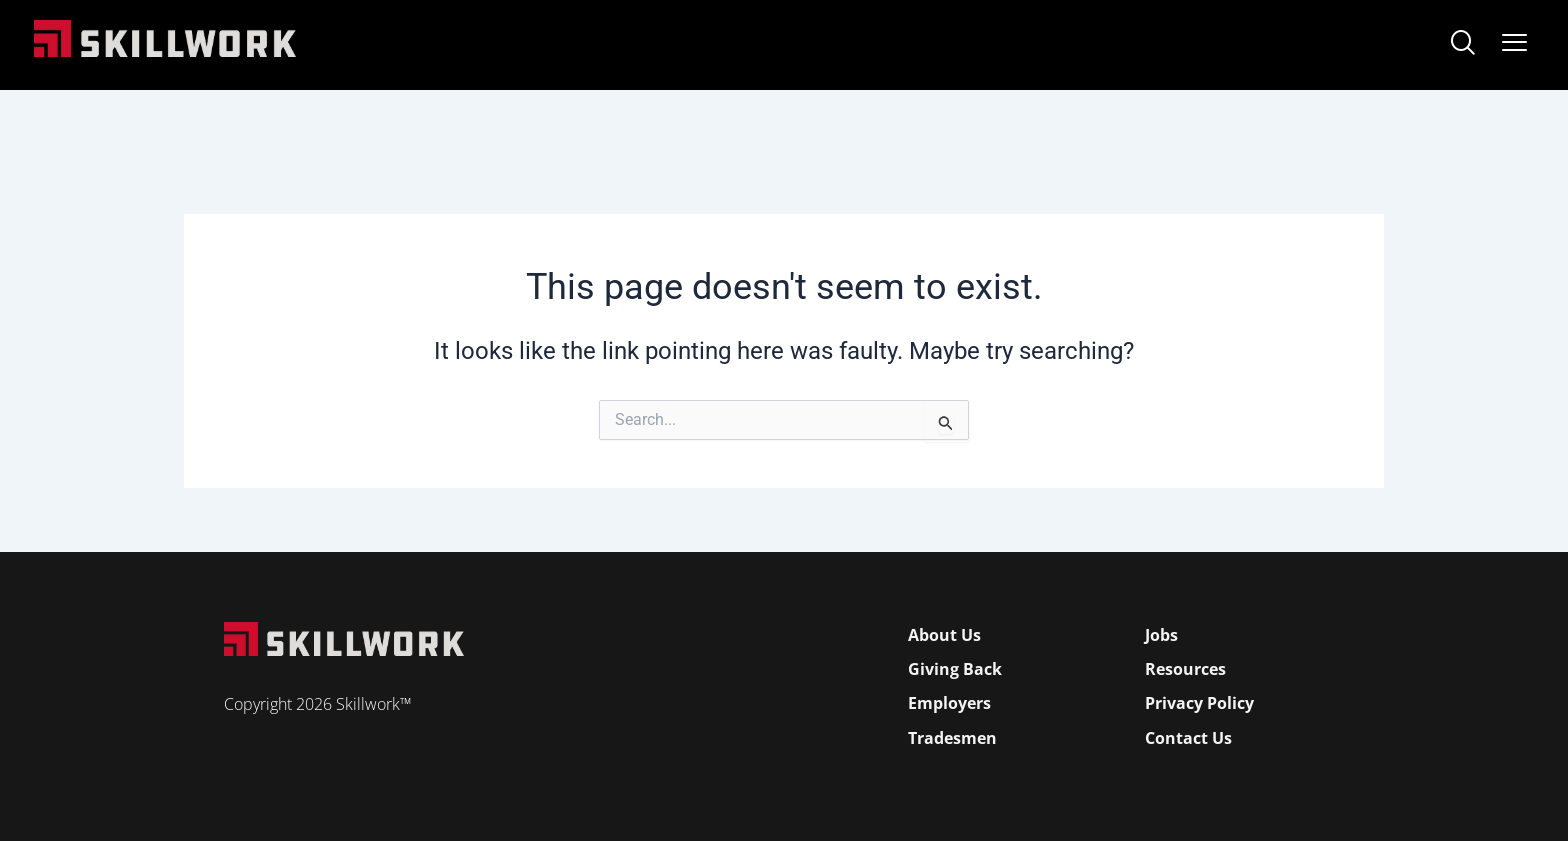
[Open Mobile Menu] (1514, 38)
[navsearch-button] (1463, 45)
